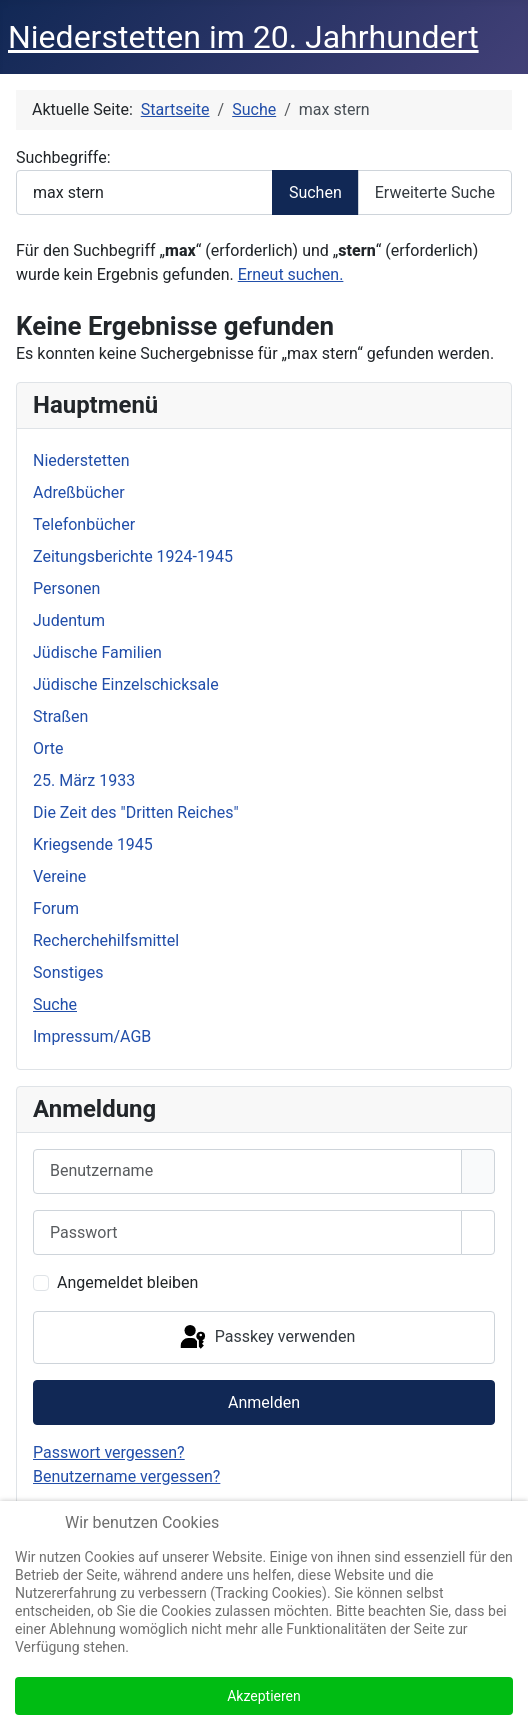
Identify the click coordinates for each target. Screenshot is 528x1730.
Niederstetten (81, 460)
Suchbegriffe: (63, 157)
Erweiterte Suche (435, 192)
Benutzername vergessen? (126, 1476)
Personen (66, 588)
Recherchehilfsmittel (106, 940)
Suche (55, 1004)
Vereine (59, 876)
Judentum (69, 620)
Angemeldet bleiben (127, 1282)
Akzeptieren (264, 1696)
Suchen (315, 192)
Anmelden (264, 1402)
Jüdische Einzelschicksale (126, 684)
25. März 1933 (84, 780)
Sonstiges (68, 972)
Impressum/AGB (92, 1036)
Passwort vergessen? (109, 1452)
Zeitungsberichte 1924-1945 (133, 556)
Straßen (60, 716)
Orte (48, 748)
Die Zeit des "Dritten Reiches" (136, 812)
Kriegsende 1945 (93, 844)
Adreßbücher (79, 492)
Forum (56, 908)
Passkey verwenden (266, 1338)
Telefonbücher (84, 524)
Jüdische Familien (97, 652)
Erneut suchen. (291, 274)
